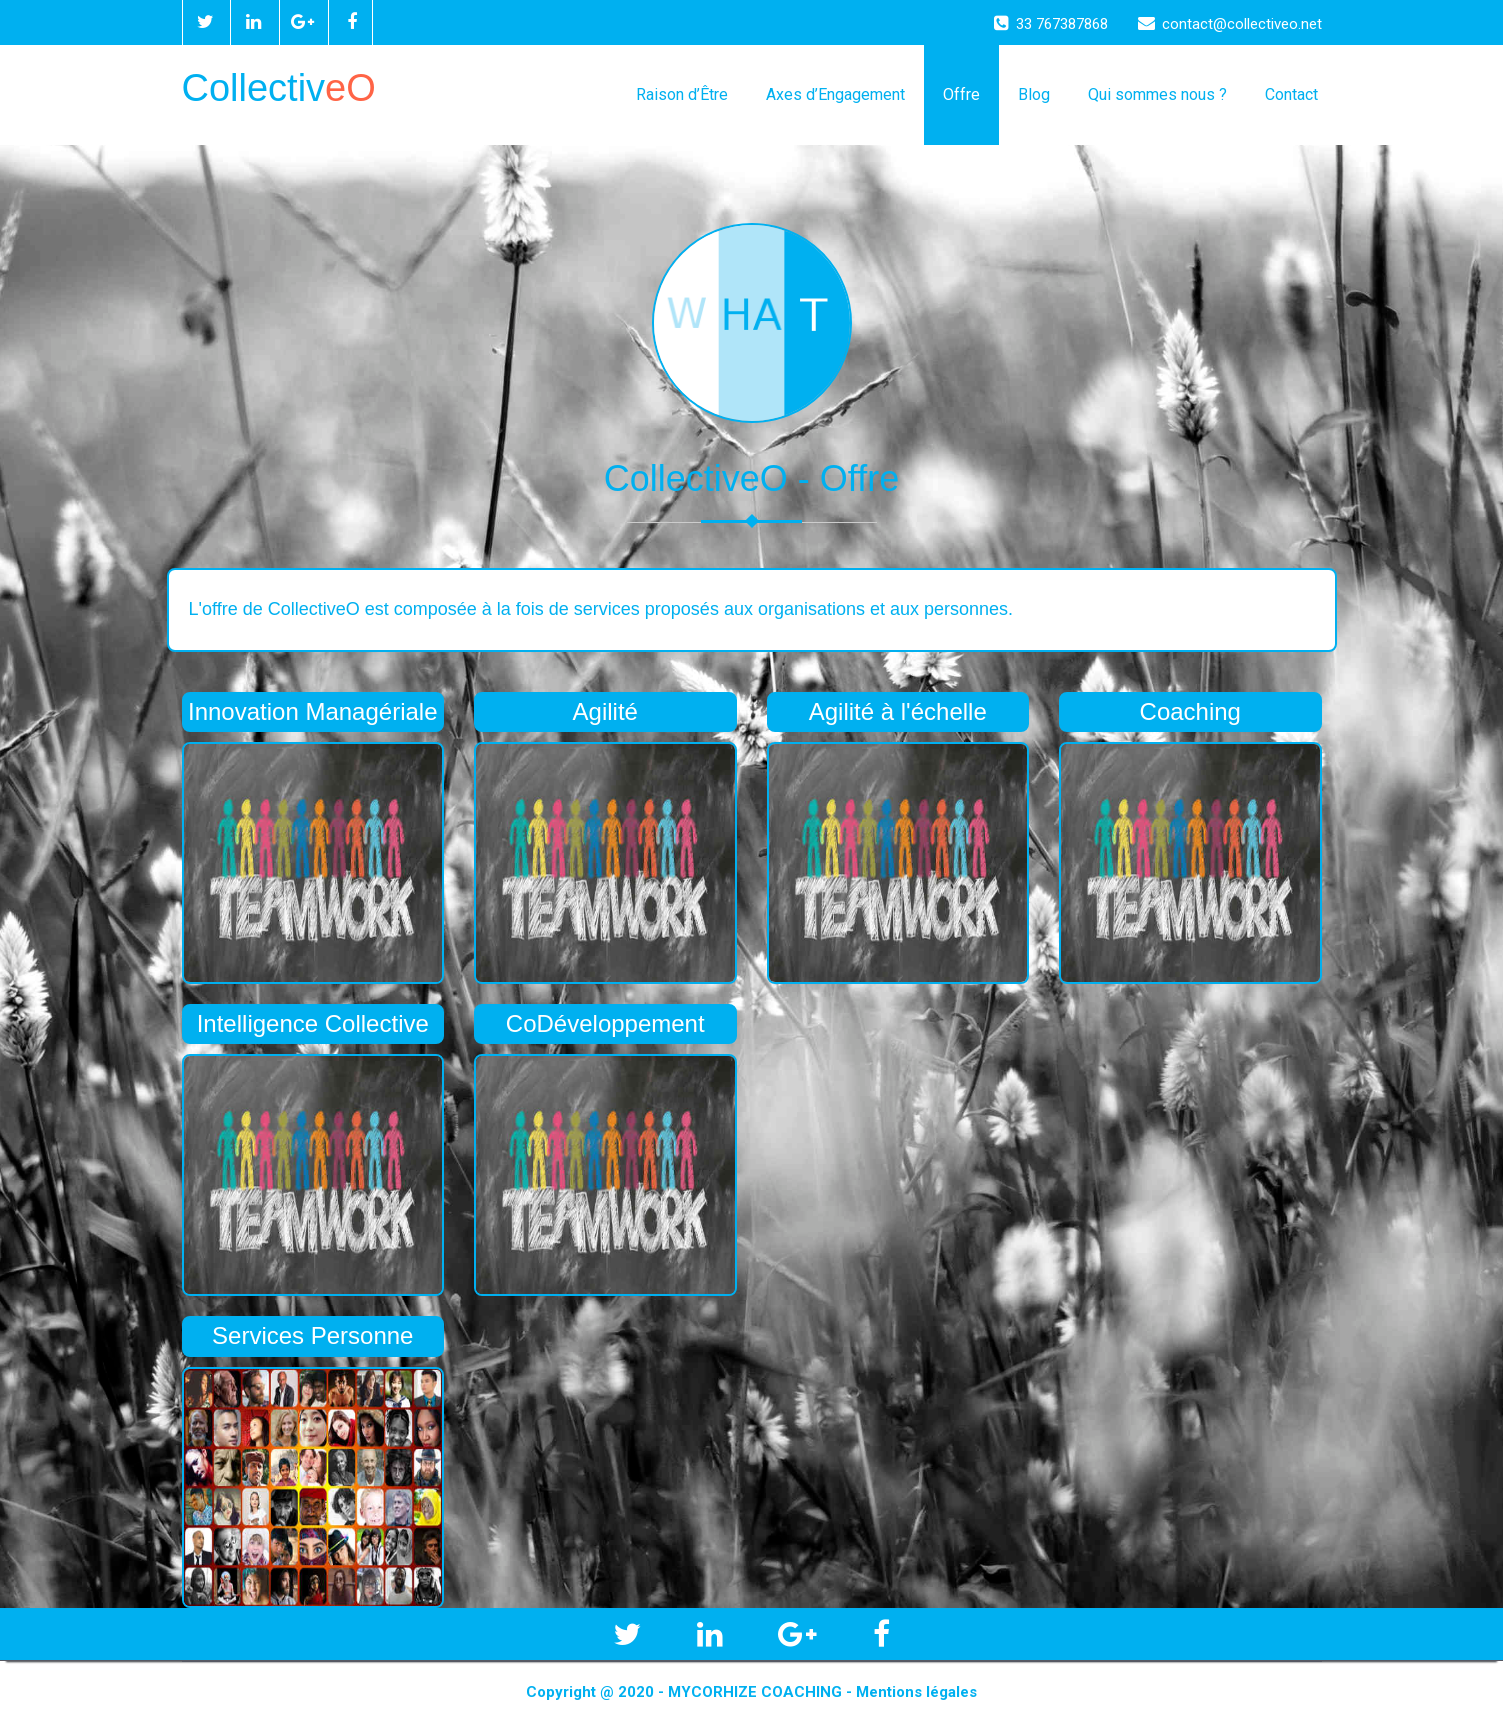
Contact (1291, 94)
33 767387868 (1051, 24)
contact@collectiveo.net (1230, 24)
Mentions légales (916, 1692)
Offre (961, 94)
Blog (1034, 94)
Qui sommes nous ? (1157, 94)
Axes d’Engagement (835, 94)
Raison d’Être (682, 94)
